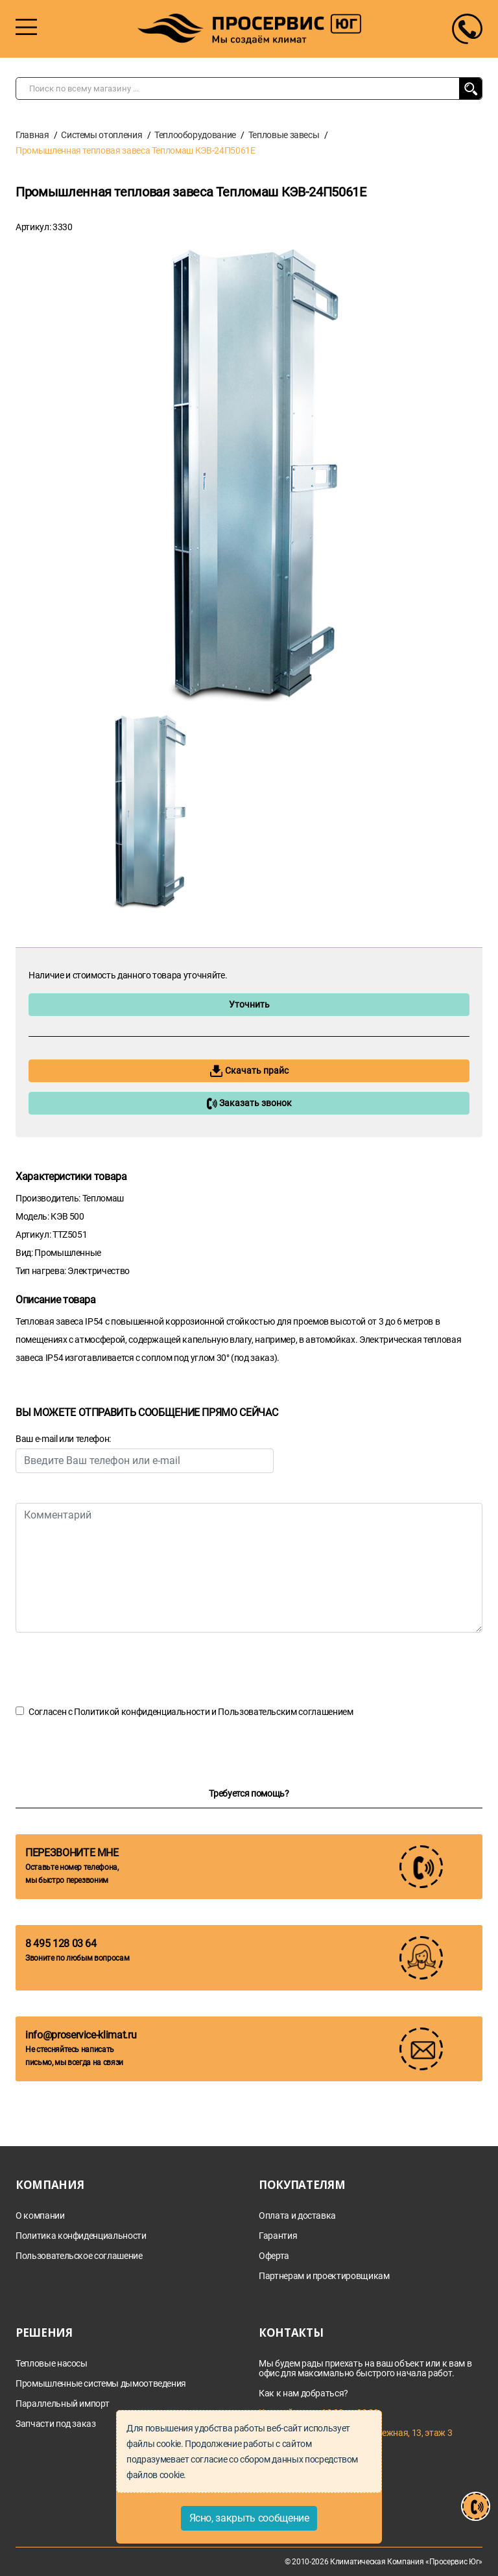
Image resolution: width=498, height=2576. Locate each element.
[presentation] (114, 1668)
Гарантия (278, 2236)
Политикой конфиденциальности (141, 1712)
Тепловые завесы (284, 135)
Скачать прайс (249, 1071)
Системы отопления (101, 135)
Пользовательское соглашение (79, 2256)
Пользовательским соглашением (285, 1712)
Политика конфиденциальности (81, 2236)
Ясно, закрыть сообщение (249, 2518)
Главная (32, 135)
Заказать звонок (249, 1103)
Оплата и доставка (297, 2216)
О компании (40, 2216)
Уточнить (249, 1004)
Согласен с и (191, 1712)
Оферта (274, 2256)
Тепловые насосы (52, 2364)
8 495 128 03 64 (61, 1943)
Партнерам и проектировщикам (324, 2276)
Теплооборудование (195, 135)
